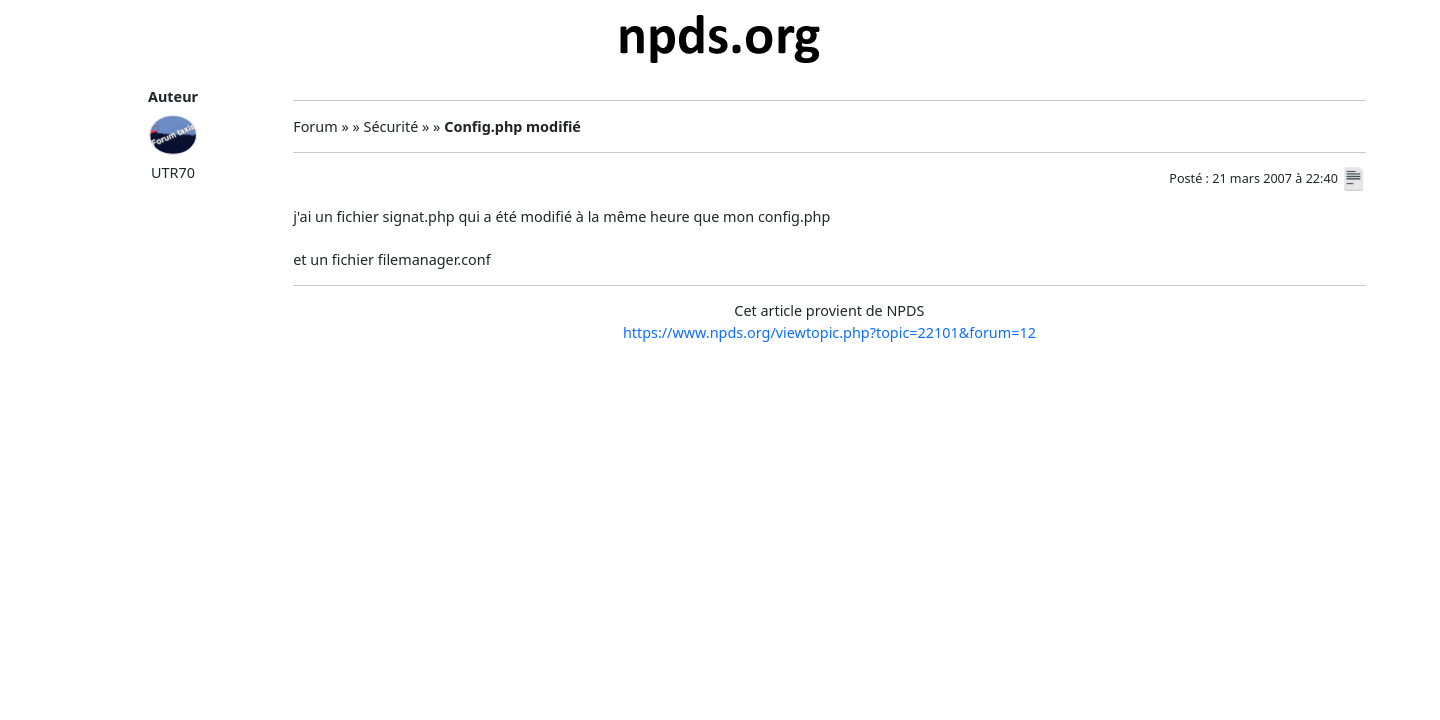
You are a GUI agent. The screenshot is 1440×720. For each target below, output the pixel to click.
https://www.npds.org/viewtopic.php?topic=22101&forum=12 (829, 332)
